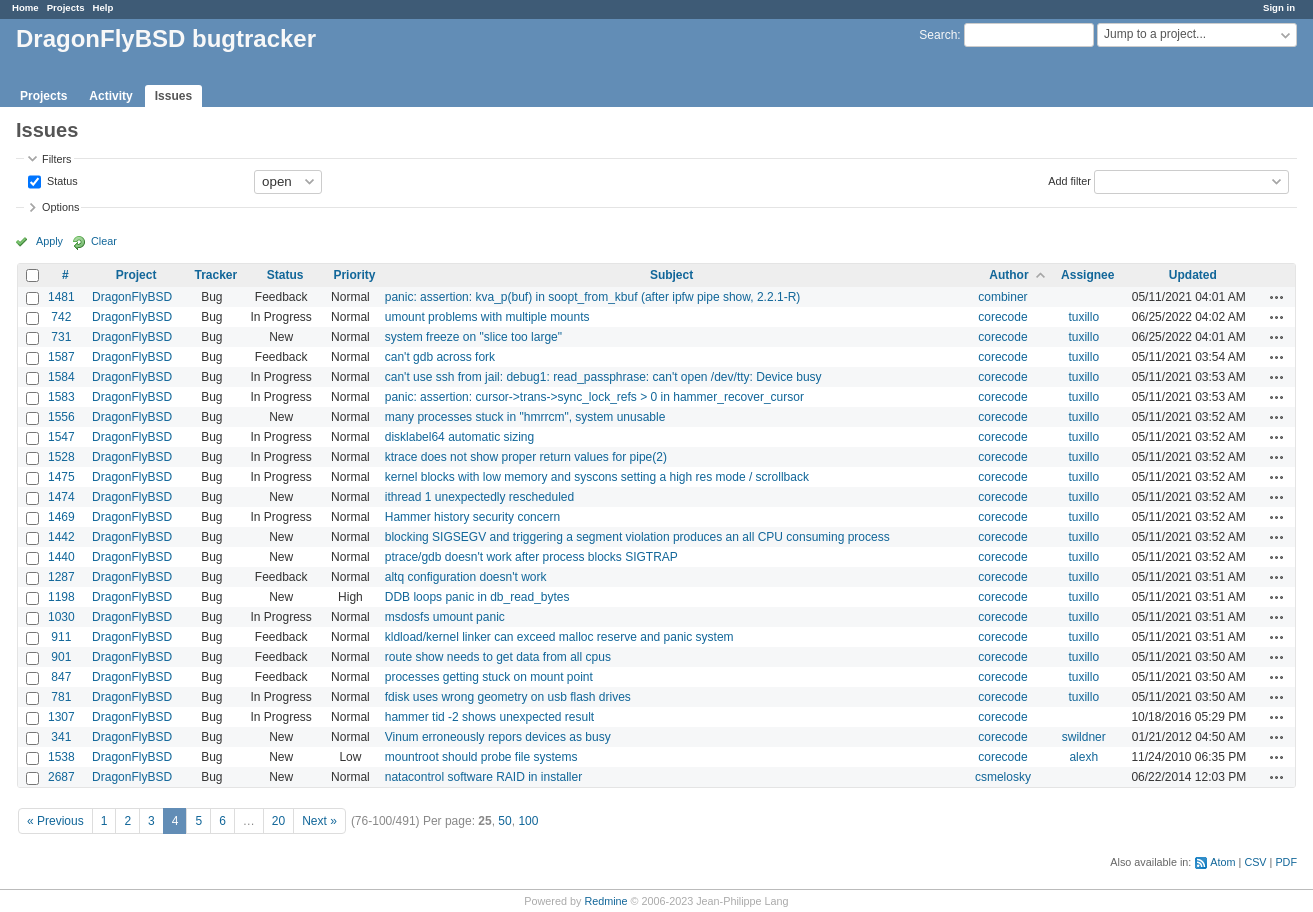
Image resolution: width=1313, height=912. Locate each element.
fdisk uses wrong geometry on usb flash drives (508, 697)
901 (61, 657)
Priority (354, 275)
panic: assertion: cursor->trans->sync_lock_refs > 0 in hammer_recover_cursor (594, 397)
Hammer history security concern (472, 517)
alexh (1083, 757)
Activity (110, 96)
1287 (61, 577)
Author (1008, 275)
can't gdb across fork (440, 357)
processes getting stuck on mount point (489, 677)
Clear (104, 241)
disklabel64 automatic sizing (459, 437)
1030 (61, 617)
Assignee (1087, 275)
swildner (1084, 737)
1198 (61, 597)
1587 (61, 357)
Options (60, 207)
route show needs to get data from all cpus (498, 657)
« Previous (55, 821)
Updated (1193, 275)
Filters (56, 159)
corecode (1002, 317)
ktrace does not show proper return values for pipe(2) (526, 457)
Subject (671, 275)
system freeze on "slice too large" (473, 337)
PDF (1286, 862)
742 (61, 317)
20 (278, 821)
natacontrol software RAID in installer (483, 777)
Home (25, 7)
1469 (61, 517)
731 (61, 337)
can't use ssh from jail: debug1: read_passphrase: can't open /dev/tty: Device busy (603, 377)
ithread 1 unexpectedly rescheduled (479, 497)
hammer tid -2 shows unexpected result (489, 717)
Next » (319, 821)
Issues (173, 96)
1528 (61, 457)
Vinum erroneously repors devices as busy (498, 737)
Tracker (216, 275)
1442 (61, 537)
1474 (61, 497)
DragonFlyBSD (132, 297)
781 (61, 697)
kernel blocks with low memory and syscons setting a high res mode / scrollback (597, 477)
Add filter (1069, 180)
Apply (49, 241)
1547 (61, 437)
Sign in (1279, 7)
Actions (1277, 297)
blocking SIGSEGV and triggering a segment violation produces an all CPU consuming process (637, 537)
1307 (61, 717)
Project (136, 275)
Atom (1222, 862)
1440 (61, 557)
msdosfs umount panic (445, 617)
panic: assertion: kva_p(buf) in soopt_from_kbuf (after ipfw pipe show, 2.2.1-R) (593, 297)
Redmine (605, 901)
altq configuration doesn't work (466, 577)
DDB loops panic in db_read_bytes (477, 597)
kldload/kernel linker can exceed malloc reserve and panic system (559, 637)
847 (61, 677)
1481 (61, 297)
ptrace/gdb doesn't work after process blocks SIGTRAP (531, 557)
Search (938, 35)
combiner (1002, 297)
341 (61, 737)
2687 (61, 777)
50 (504, 821)
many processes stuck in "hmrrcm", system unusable (525, 417)
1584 (61, 377)
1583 (61, 397)
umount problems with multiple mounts (487, 317)
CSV (1255, 862)
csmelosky (1003, 777)
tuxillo (1083, 317)
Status (61, 180)
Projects (66, 7)
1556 (61, 417)
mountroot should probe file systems (481, 757)
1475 (61, 477)
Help (103, 7)
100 (528, 821)
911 (61, 637)
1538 (61, 757)
